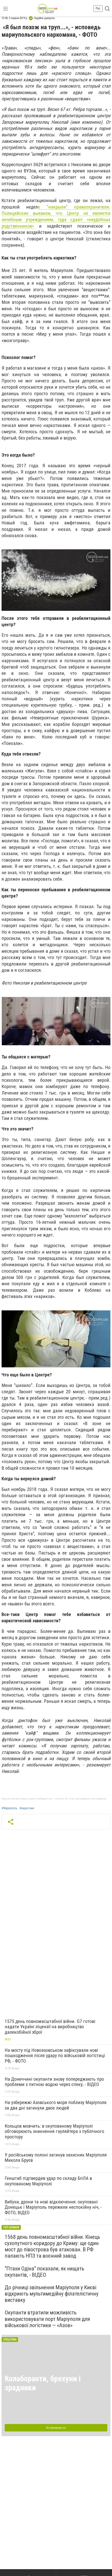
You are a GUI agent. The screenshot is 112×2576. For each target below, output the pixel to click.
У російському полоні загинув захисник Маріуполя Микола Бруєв (56, 2157)
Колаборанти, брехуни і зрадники (43, 2383)
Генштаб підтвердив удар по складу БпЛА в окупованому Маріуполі (48, 2181)
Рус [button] (98, 8)
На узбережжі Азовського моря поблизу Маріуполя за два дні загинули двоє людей (56, 2105)
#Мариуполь (9, 1808)
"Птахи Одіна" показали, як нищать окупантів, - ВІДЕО (44, 2271)
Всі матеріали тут (56, 2427)
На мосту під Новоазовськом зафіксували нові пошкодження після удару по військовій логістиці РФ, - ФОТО (55, 2055)
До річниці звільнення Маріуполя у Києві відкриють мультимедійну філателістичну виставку (51, 2293)
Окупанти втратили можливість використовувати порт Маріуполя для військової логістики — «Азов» (47, 2318)
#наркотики (27, 1808)
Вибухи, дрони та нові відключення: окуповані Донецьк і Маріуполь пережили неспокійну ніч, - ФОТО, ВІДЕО (53, 2207)
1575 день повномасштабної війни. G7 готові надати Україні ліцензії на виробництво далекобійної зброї (50, 2027)
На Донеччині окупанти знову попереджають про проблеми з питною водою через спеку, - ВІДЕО (54, 2081)
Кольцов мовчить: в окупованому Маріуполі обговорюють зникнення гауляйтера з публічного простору (54, 2131)
